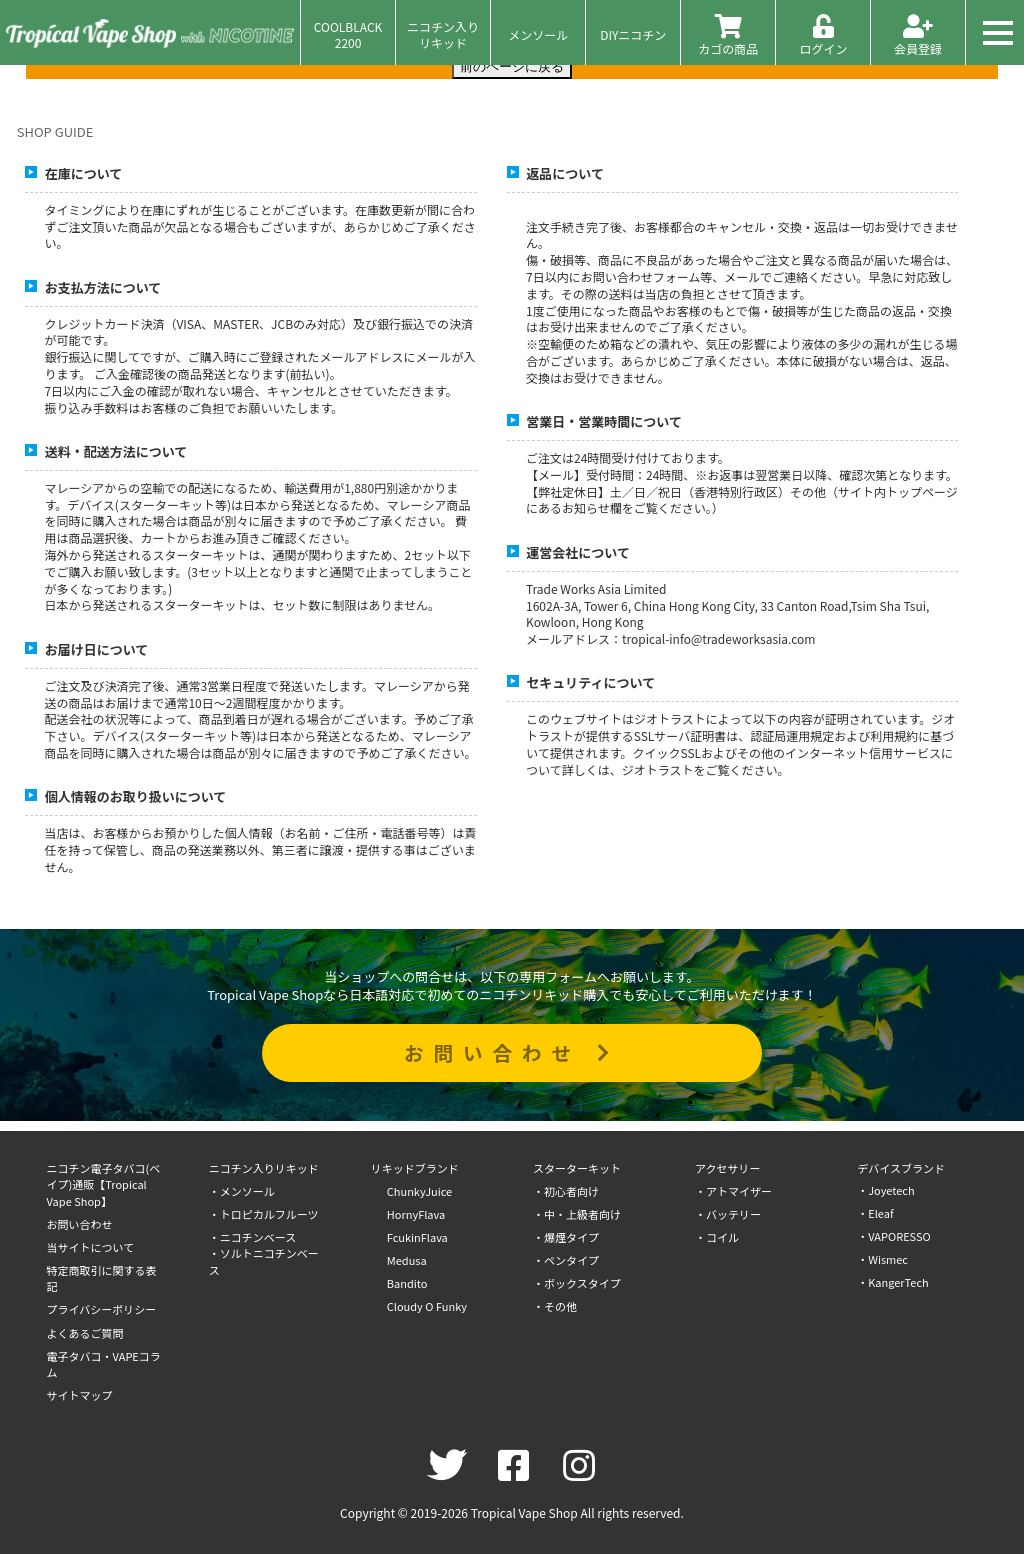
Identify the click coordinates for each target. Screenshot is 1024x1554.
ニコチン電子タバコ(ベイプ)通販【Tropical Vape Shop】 (104, 1184)
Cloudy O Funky (427, 1306)
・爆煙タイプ (566, 1237)
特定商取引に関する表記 (102, 1278)
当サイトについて (91, 1247)
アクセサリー (727, 1168)
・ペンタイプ (566, 1260)
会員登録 (918, 35)
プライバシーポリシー (102, 1309)
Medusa (407, 1260)
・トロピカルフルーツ (264, 1214)
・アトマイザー (733, 1191)
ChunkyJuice (419, 1191)
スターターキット (577, 1168)
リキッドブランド (415, 1168)
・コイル (717, 1237)
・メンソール (242, 1191)
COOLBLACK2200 (348, 34)
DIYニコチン (633, 34)
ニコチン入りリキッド (443, 34)
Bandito (407, 1283)
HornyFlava (416, 1214)
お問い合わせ (512, 1052)
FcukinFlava (417, 1237)
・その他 (555, 1306)
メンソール (538, 34)
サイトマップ (80, 1395)
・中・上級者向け (577, 1214)
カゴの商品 (728, 35)
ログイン (823, 35)
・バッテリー (728, 1214)
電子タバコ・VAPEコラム (104, 1364)
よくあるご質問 (85, 1333)
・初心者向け (566, 1191)
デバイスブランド (901, 1168)
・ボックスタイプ (577, 1283)
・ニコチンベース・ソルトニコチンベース (264, 1253)
